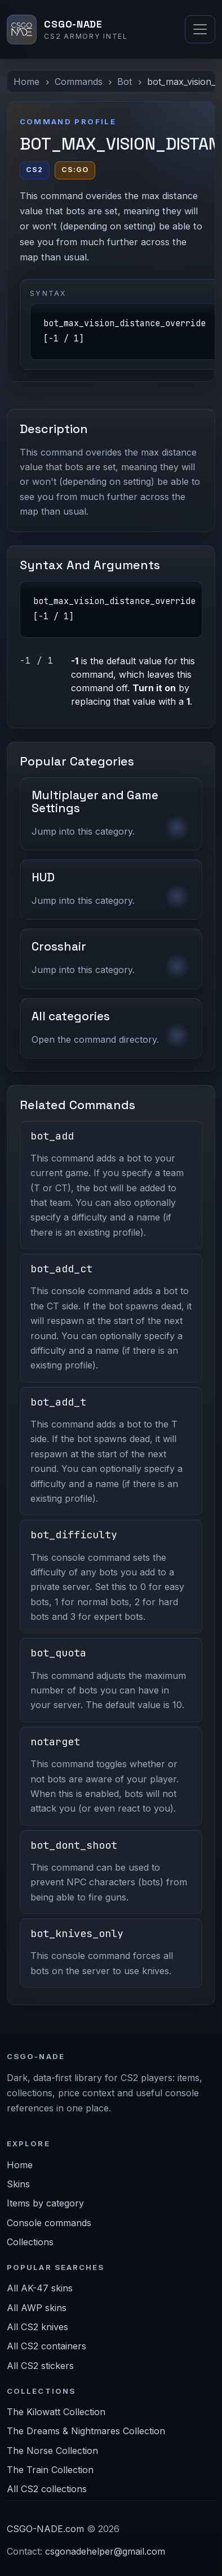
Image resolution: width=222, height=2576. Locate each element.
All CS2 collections (47, 2488)
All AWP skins (36, 2307)
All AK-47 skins (40, 2288)
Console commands (49, 2222)
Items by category (45, 2203)
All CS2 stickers (40, 2365)
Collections (30, 2242)
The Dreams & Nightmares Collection (86, 2431)
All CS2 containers (46, 2346)
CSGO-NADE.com (45, 2528)
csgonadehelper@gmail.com (105, 2551)
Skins (18, 2184)
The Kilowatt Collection (56, 2411)
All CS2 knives (37, 2326)
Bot (124, 81)
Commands (79, 81)
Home (26, 81)
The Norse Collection (52, 2450)
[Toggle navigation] (200, 29)
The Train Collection (50, 2469)
